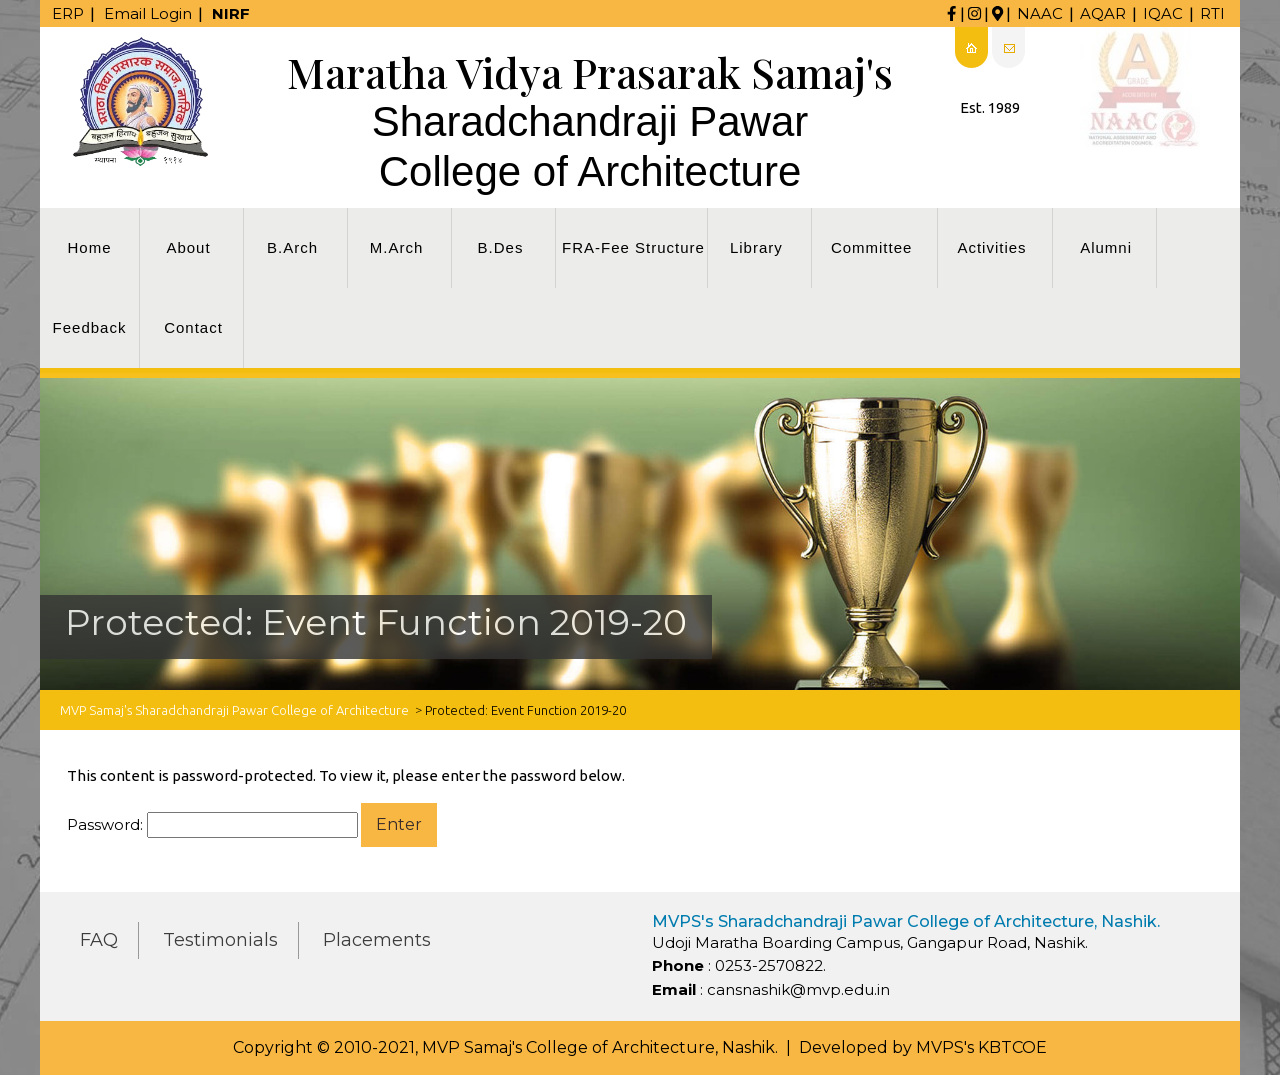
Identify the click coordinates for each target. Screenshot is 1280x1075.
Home (89, 247)
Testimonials (220, 940)
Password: (212, 825)
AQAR (1103, 13)
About (188, 247)
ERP (68, 13)
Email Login (148, 13)
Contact (193, 327)
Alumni (1106, 247)
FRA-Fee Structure (633, 247)
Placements (377, 940)
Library (756, 247)
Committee (872, 247)
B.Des (501, 247)
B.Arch (292, 247)
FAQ (99, 940)
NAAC (1040, 13)
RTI (1212, 13)
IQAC (1163, 13)
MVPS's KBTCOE (981, 1047)
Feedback (90, 327)
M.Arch (397, 247)
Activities (991, 247)
